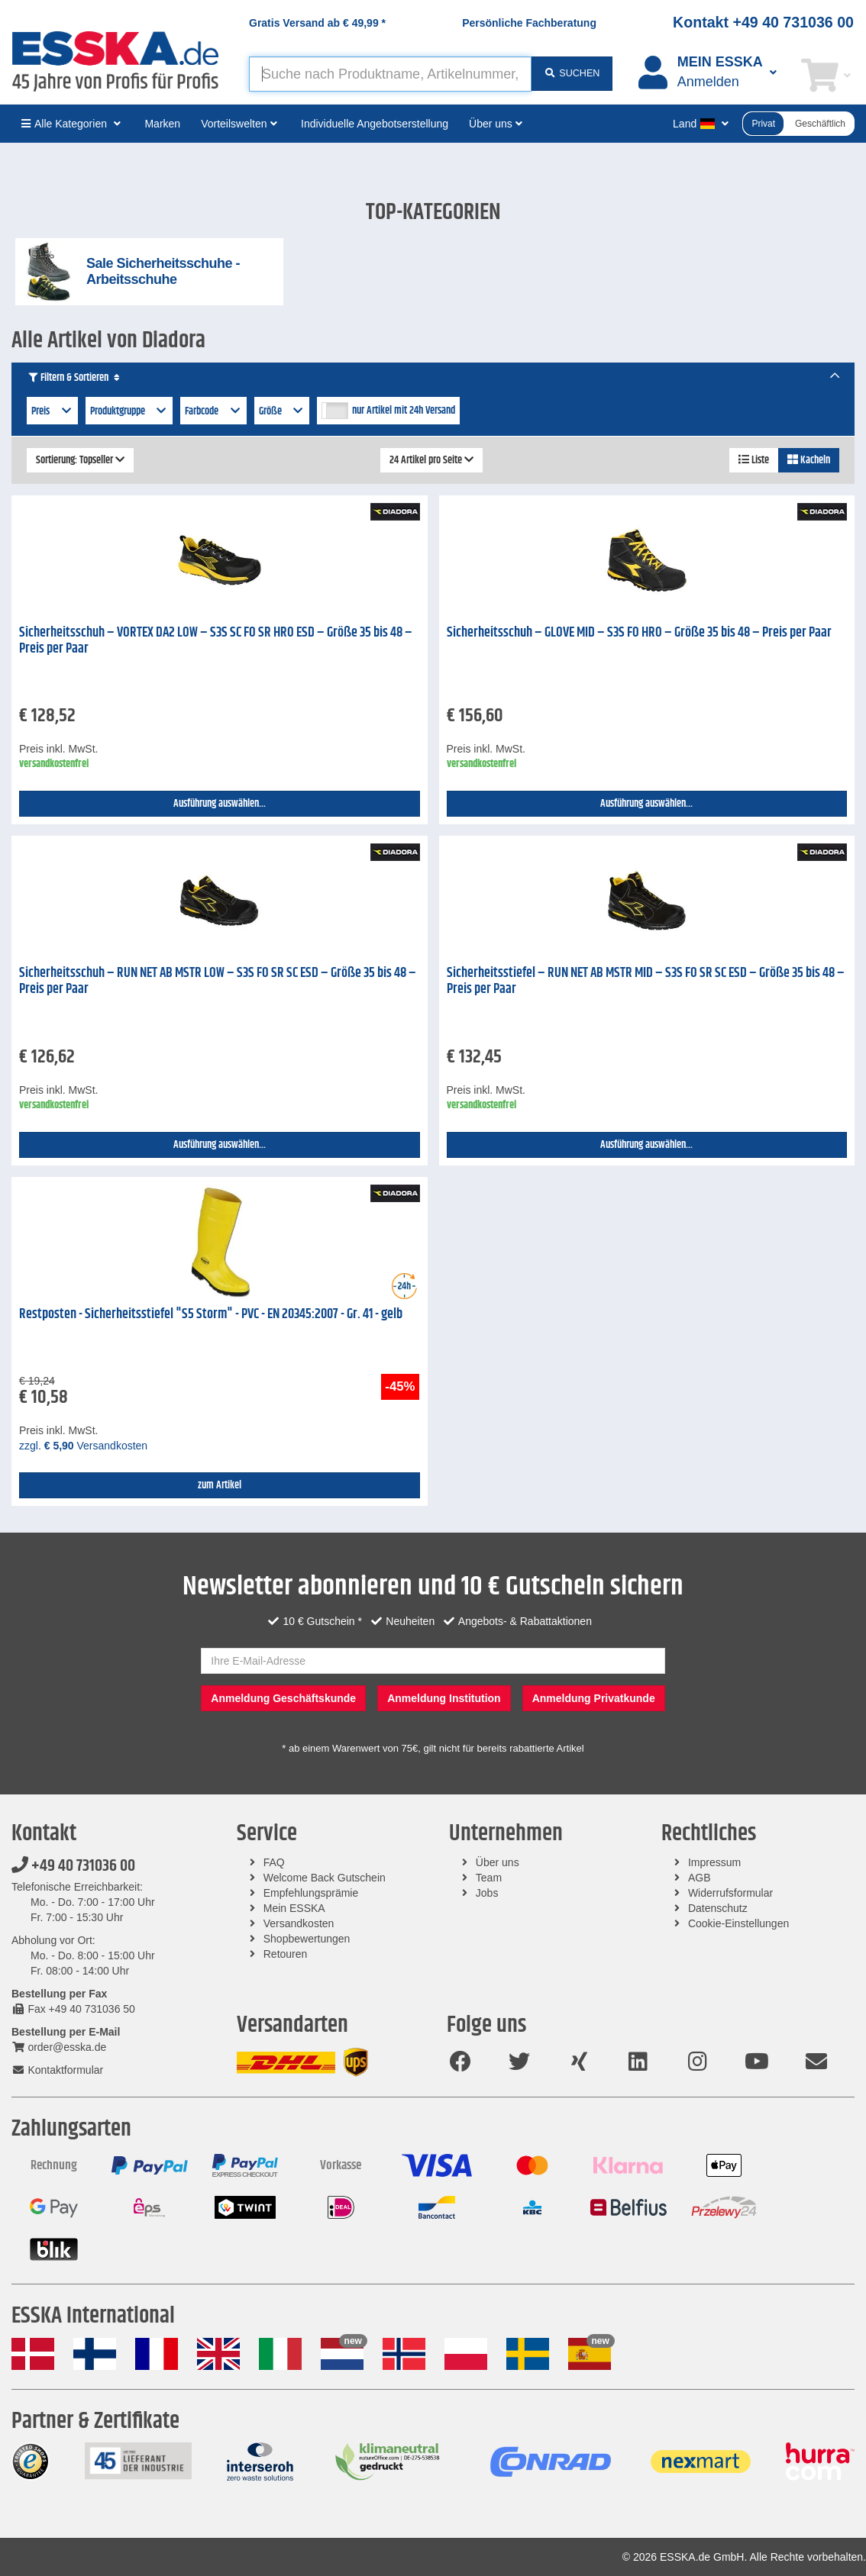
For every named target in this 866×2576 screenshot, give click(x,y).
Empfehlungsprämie (311, 1893)
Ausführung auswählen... (219, 803)
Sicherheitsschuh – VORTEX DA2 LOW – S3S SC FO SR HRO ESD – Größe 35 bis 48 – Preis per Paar (215, 640)
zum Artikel (219, 1485)
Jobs (487, 1893)
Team (489, 1878)
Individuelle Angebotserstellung (374, 124)
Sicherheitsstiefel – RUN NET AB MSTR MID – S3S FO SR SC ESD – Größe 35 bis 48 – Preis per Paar (646, 981)
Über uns (497, 1862)
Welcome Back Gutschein (324, 1878)
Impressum (714, 1862)
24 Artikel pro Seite (431, 460)
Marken (162, 124)
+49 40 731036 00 (73, 1866)
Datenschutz (718, 1908)
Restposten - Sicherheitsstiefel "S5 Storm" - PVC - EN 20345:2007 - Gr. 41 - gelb (210, 1314)
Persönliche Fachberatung (529, 23)
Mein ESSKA (294, 1908)
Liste (753, 460)
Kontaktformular (57, 2070)
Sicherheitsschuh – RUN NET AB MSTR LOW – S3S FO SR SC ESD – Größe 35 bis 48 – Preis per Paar (217, 981)
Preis (52, 411)
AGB (699, 1878)
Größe (282, 411)
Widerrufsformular (730, 1893)
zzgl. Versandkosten (83, 1446)
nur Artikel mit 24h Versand (403, 410)
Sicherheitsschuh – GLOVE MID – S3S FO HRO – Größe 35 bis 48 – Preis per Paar (639, 632)
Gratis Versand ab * (317, 23)
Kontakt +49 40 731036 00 (763, 22)
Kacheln (808, 460)
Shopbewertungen (307, 1939)
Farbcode (213, 411)
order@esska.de (58, 2047)
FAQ (274, 1862)
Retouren (285, 1954)
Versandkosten (298, 1923)
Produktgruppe (129, 411)
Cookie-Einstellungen (738, 1923)
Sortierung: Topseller (80, 460)
